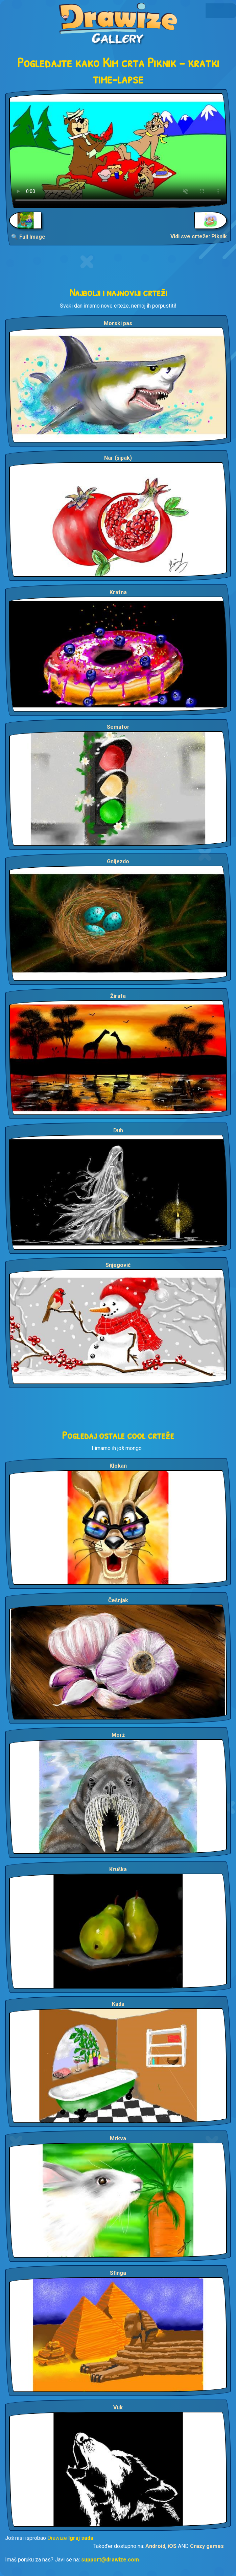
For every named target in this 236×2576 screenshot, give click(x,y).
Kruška (118, 1869)
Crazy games (207, 2546)
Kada (118, 2004)
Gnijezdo (118, 861)
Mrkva (118, 2138)
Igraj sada (80, 2538)
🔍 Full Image (28, 237)
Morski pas (118, 323)
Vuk (118, 2407)
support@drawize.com (110, 2559)
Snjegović (118, 1265)
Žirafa (118, 996)
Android (155, 2546)
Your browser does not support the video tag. (118, 150)
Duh (118, 1130)
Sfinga (118, 2273)
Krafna (118, 592)
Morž (118, 1735)
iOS (172, 2546)
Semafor (118, 727)
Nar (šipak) (118, 458)
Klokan (118, 1466)
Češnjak (118, 1600)
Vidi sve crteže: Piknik (198, 236)
